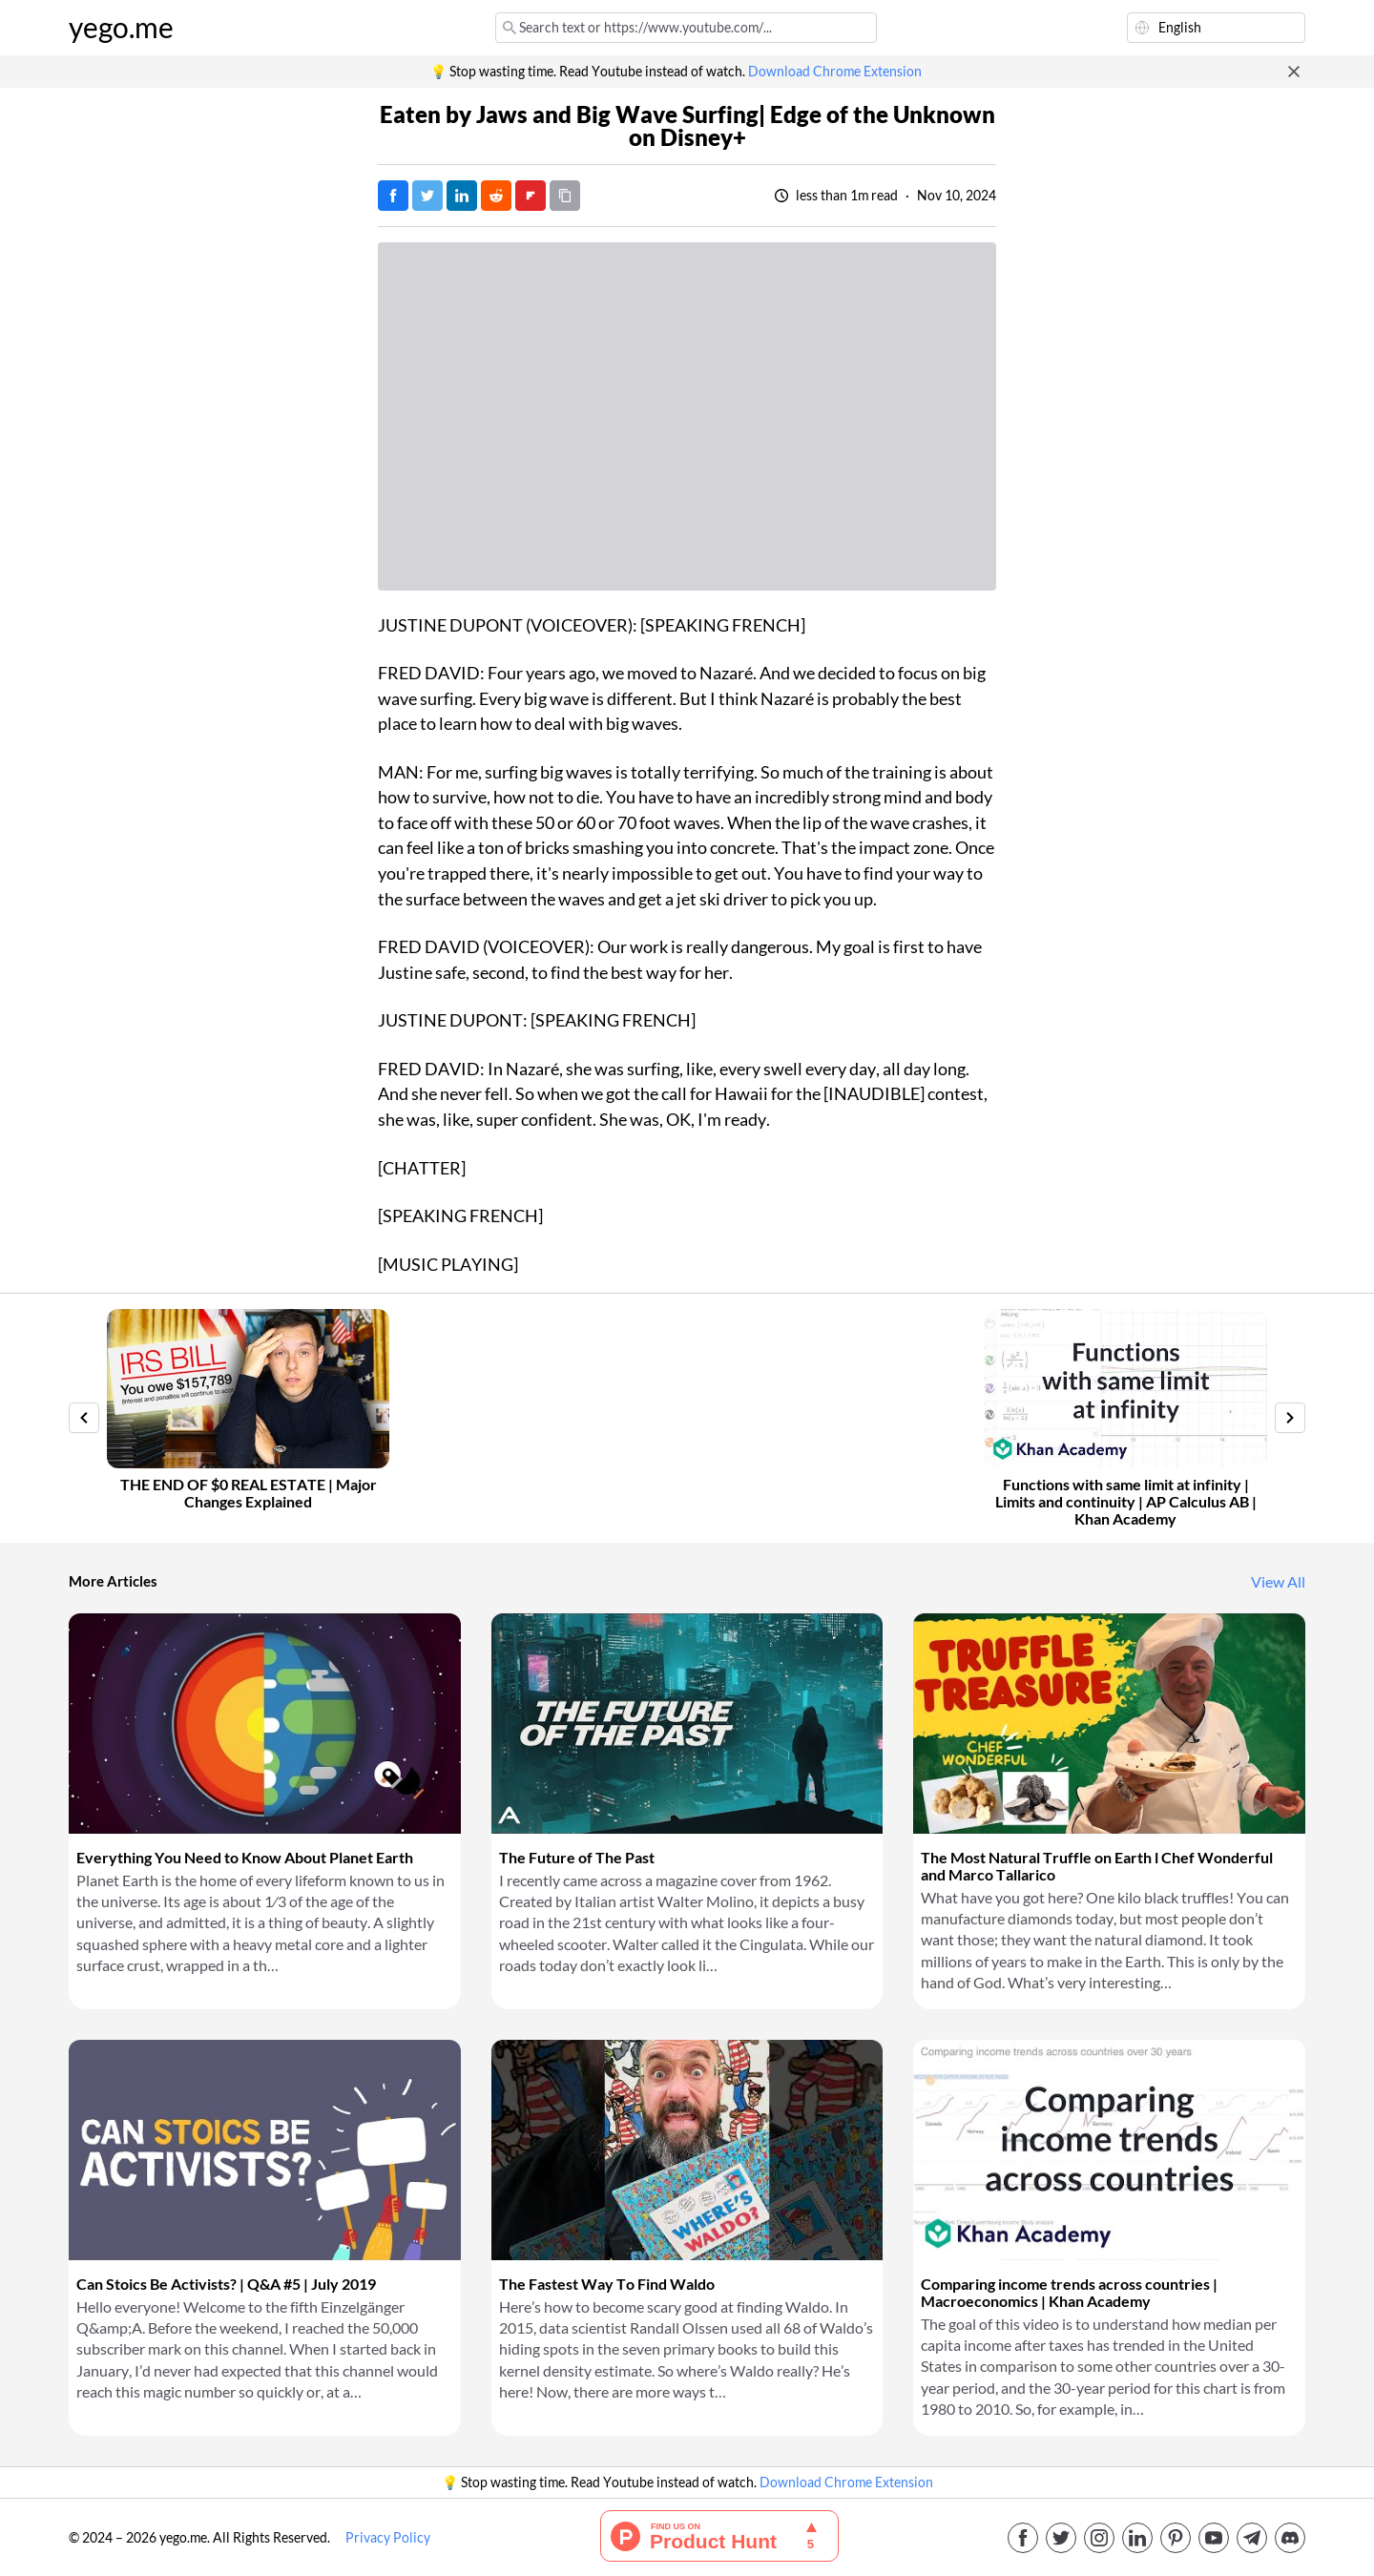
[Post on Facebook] (393, 195)
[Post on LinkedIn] (462, 195)
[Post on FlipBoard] (530, 195)
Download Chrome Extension (835, 71)
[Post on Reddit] (496, 195)
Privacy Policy (387, 2537)
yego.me (121, 27)
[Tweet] (427, 195)
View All (1278, 1581)
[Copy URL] (565, 195)
